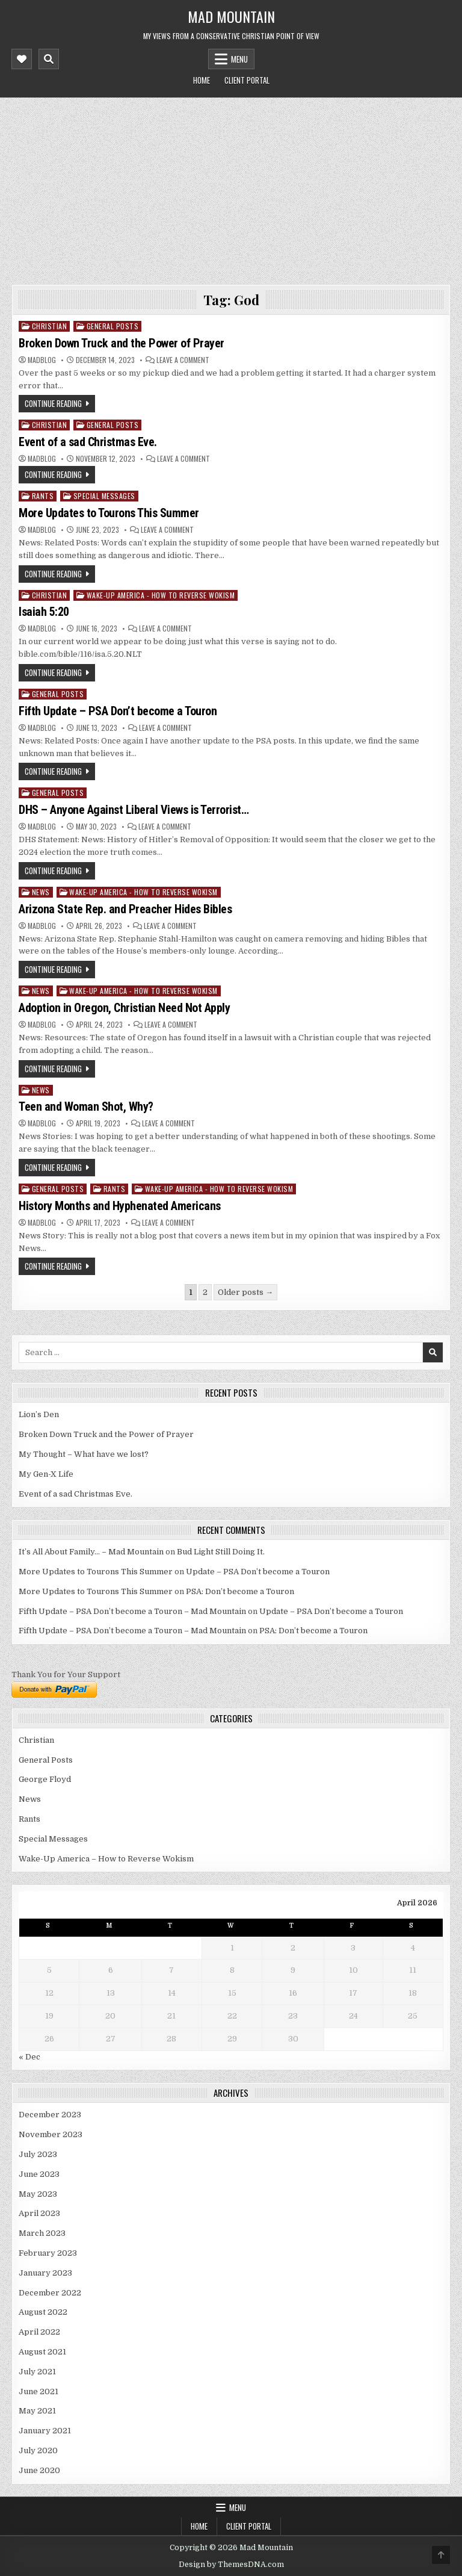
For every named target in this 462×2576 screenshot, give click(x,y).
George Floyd (45, 1779)
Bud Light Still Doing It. (221, 1551)
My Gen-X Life (46, 1474)
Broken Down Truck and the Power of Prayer (121, 343)
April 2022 (39, 2331)
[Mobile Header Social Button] (21, 59)
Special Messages (104, 496)
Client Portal (247, 80)
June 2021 (38, 2391)
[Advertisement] (231, 188)
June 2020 (39, 2470)
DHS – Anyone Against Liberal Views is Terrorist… (133, 809)
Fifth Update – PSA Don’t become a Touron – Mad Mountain (132, 1611)
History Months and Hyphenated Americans (120, 1206)
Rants (43, 496)
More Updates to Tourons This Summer (109, 513)
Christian (49, 326)
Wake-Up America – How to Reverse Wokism (106, 1858)
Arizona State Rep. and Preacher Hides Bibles (125, 909)
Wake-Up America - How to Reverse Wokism (161, 595)
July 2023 (38, 2154)
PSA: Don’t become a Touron (240, 1591)
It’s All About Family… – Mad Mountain (91, 1551)
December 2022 (50, 2292)
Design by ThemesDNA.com (231, 2564)
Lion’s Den (39, 1414)
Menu (239, 59)
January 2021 (45, 2430)
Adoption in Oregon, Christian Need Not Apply (124, 1008)
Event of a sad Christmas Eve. (88, 442)
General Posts (113, 326)
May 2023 (38, 2194)
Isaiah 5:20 (44, 611)
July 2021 (37, 2371)
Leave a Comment (182, 360)
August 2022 (43, 2312)
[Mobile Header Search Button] (48, 59)
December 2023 (50, 2114)
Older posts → (245, 1292)
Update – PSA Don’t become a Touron (258, 1571)
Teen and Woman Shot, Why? (86, 1106)
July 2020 (38, 2450)
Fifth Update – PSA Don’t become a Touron (118, 711)
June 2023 (39, 2174)
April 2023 (39, 2213)
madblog (42, 360)
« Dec (29, 2056)
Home (201, 80)
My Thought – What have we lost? (84, 1454)
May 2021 (37, 2410)
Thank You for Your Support (65, 1674)
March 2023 (42, 2233)
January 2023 (45, 2272)
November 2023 (50, 2134)
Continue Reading (53, 403)
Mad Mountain (231, 16)
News (41, 892)
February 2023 (48, 2253)
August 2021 (42, 2351)
